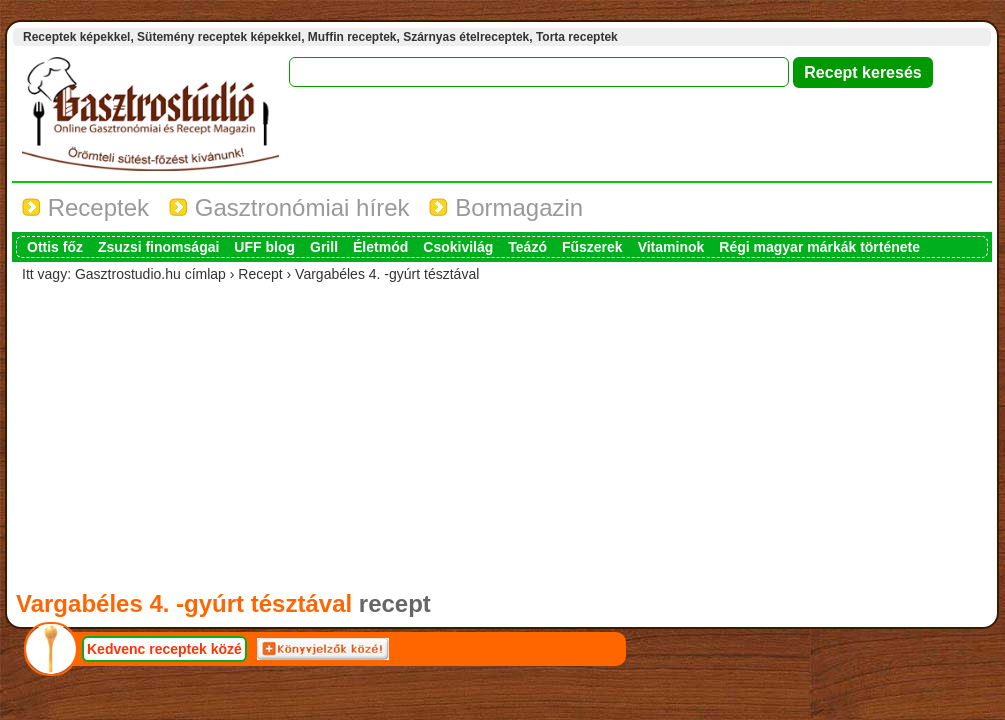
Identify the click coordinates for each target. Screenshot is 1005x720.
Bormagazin (506, 207)
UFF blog (264, 247)
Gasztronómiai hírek (289, 207)
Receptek (85, 207)
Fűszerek (592, 247)
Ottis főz (55, 247)
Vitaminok (671, 247)
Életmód (380, 247)
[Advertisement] (502, 432)
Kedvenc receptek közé (164, 649)
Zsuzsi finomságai (158, 247)
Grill (324, 247)
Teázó (527, 247)
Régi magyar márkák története (819, 247)
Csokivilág (458, 247)
